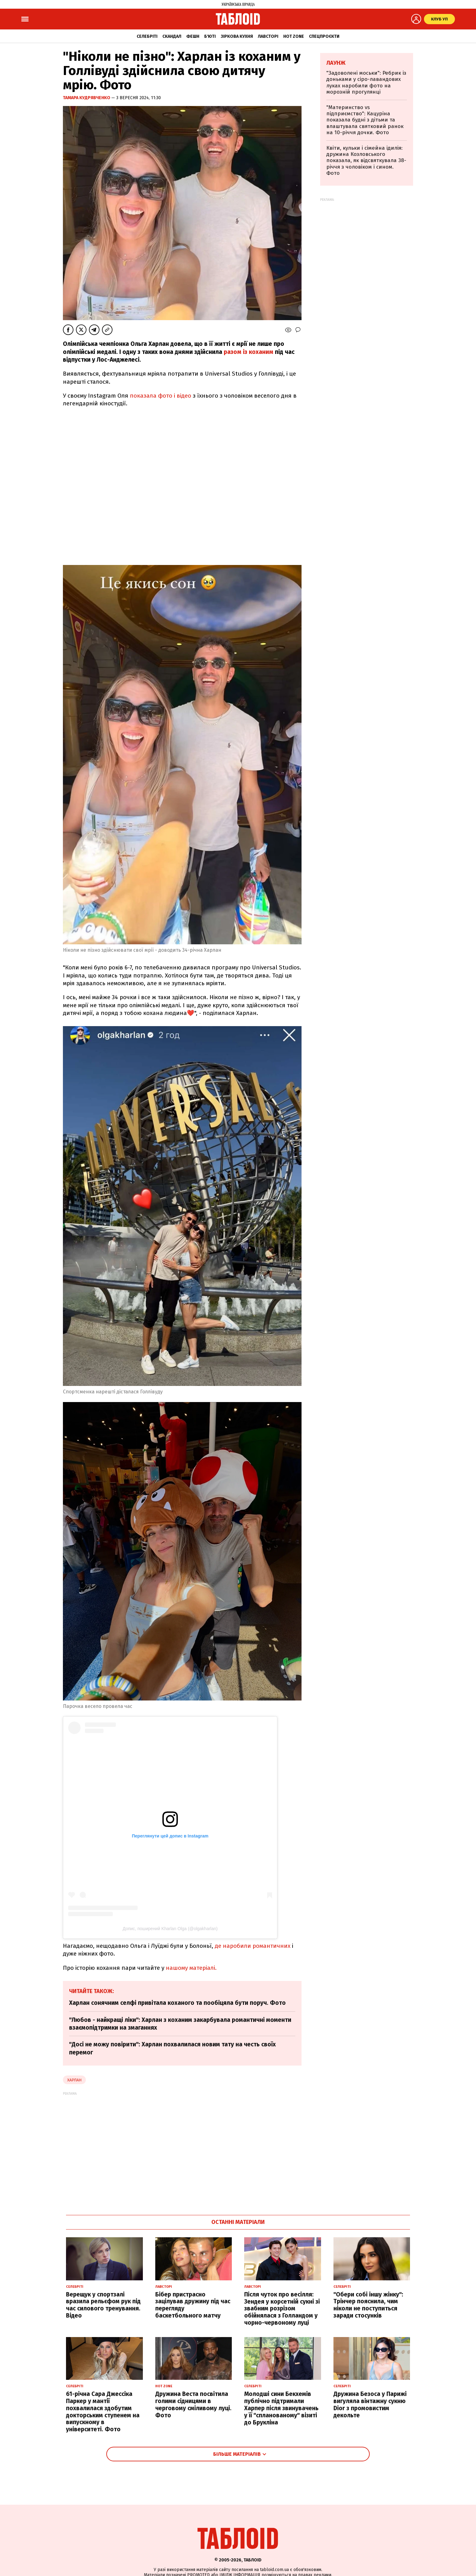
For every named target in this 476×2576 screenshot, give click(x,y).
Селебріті (147, 36)
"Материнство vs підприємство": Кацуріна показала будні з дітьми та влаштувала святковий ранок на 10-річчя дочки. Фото (364, 120)
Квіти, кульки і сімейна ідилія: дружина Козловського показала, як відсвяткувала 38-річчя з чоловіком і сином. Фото (366, 161)
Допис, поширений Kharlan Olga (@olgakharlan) (170, 1928)
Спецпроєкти (324, 36)
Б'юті (210, 36)
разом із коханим (248, 351)
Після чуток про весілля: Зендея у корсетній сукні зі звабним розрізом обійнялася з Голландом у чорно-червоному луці (282, 2308)
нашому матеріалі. (191, 1967)
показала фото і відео (160, 395)
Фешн (192, 36)
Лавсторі (268, 36)
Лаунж (336, 63)
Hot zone (293, 36)
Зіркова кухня (237, 36)
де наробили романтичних (252, 1945)
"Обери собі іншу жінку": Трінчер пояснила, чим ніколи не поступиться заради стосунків (368, 2305)
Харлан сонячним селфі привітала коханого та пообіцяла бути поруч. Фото (177, 2002)
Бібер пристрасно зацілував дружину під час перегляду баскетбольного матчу (192, 2305)
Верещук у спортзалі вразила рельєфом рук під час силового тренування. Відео (103, 2305)
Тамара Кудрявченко (87, 97)
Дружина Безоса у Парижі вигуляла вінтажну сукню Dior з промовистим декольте (370, 2404)
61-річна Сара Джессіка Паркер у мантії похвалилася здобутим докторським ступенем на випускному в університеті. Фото (102, 2411)
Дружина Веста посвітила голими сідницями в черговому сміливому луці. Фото (193, 2404)
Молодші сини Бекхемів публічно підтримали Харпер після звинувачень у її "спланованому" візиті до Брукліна (281, 2408)
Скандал (171, 36)
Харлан (74, 2080)
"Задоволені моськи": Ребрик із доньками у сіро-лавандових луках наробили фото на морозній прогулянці (366, 82)
